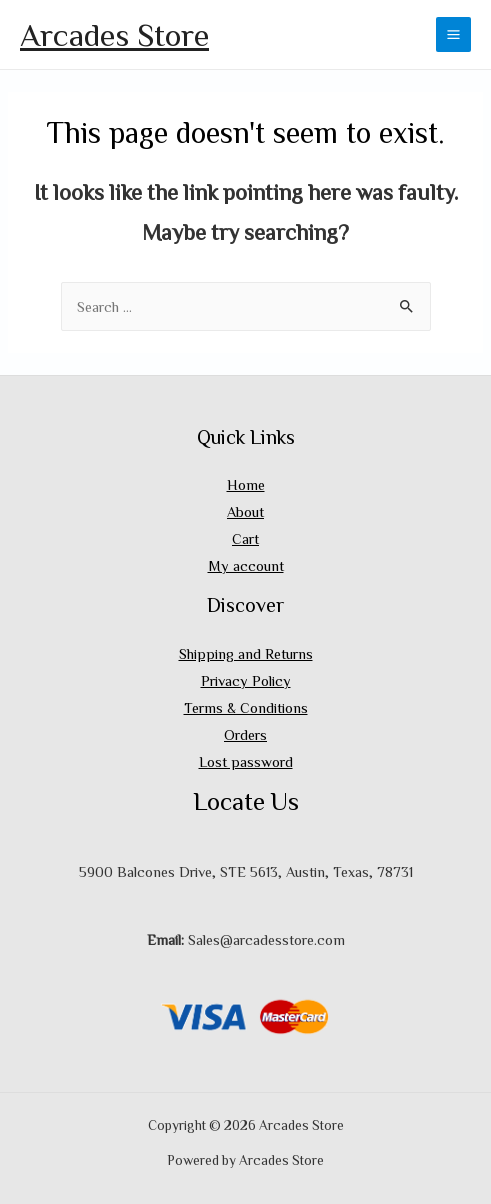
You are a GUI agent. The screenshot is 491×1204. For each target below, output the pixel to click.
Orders (245, 734)
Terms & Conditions (246, 707)
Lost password (246, 761)
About (245, 511)
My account (246, 565)
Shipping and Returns (246, 653)
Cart (245, 538)
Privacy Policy (246, 680)
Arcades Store (114, 34)
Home (246, 484)
